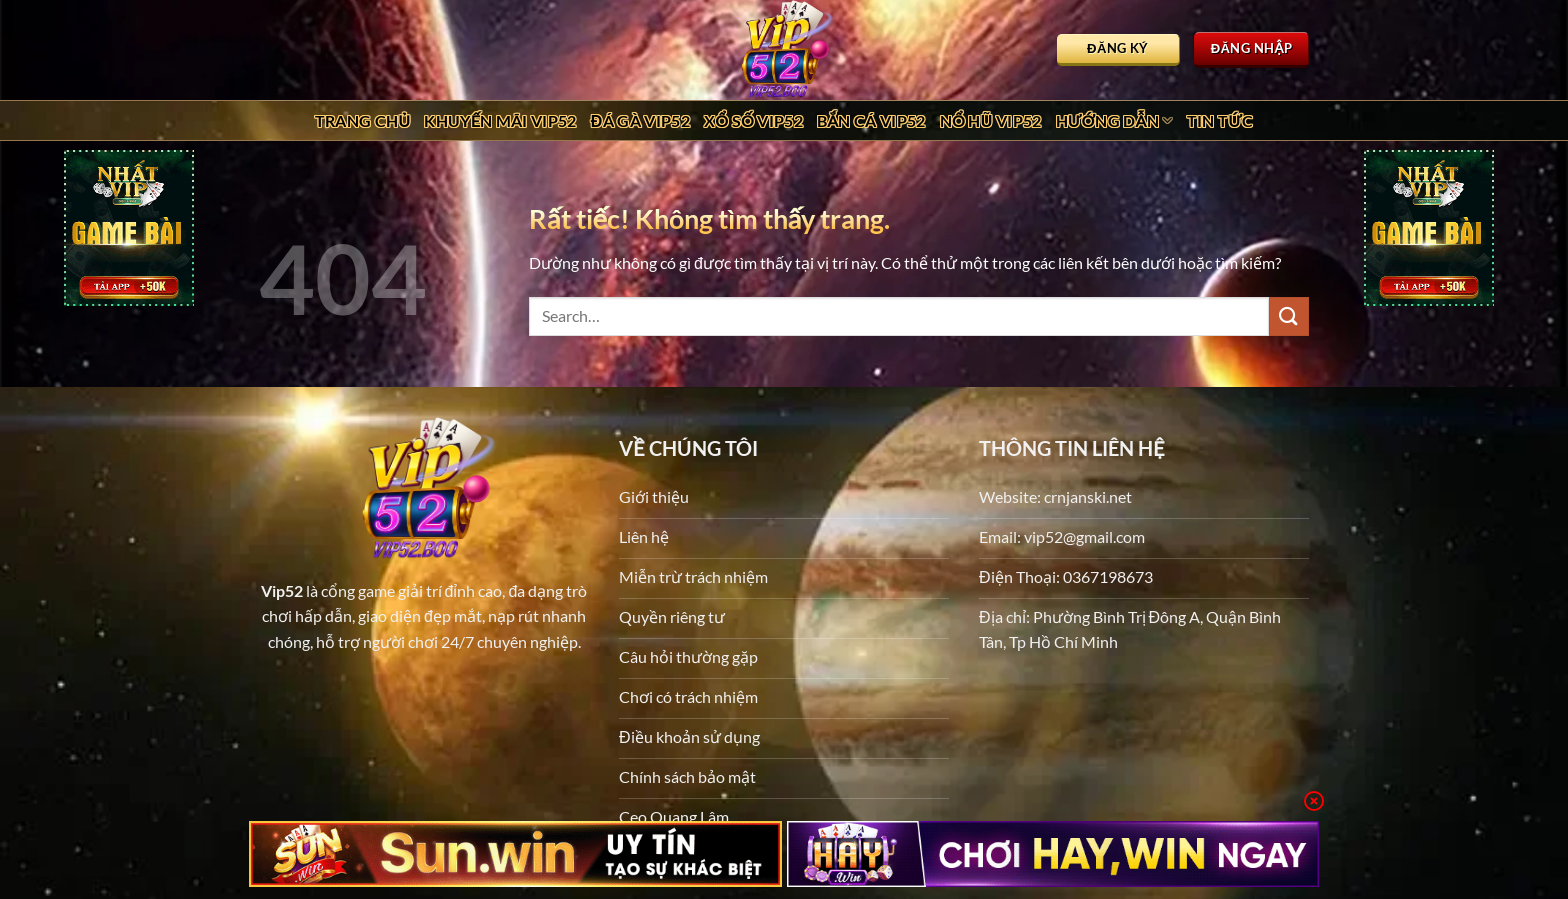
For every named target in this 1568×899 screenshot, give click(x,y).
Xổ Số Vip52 (753, 120)
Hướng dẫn (1114, 121)
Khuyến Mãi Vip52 (500, 120)
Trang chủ (363, 120)
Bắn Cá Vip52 (871, 120)
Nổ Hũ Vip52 (991, 120)
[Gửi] (1289, 316)
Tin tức (1220, 120)
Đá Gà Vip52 (640, 120)
